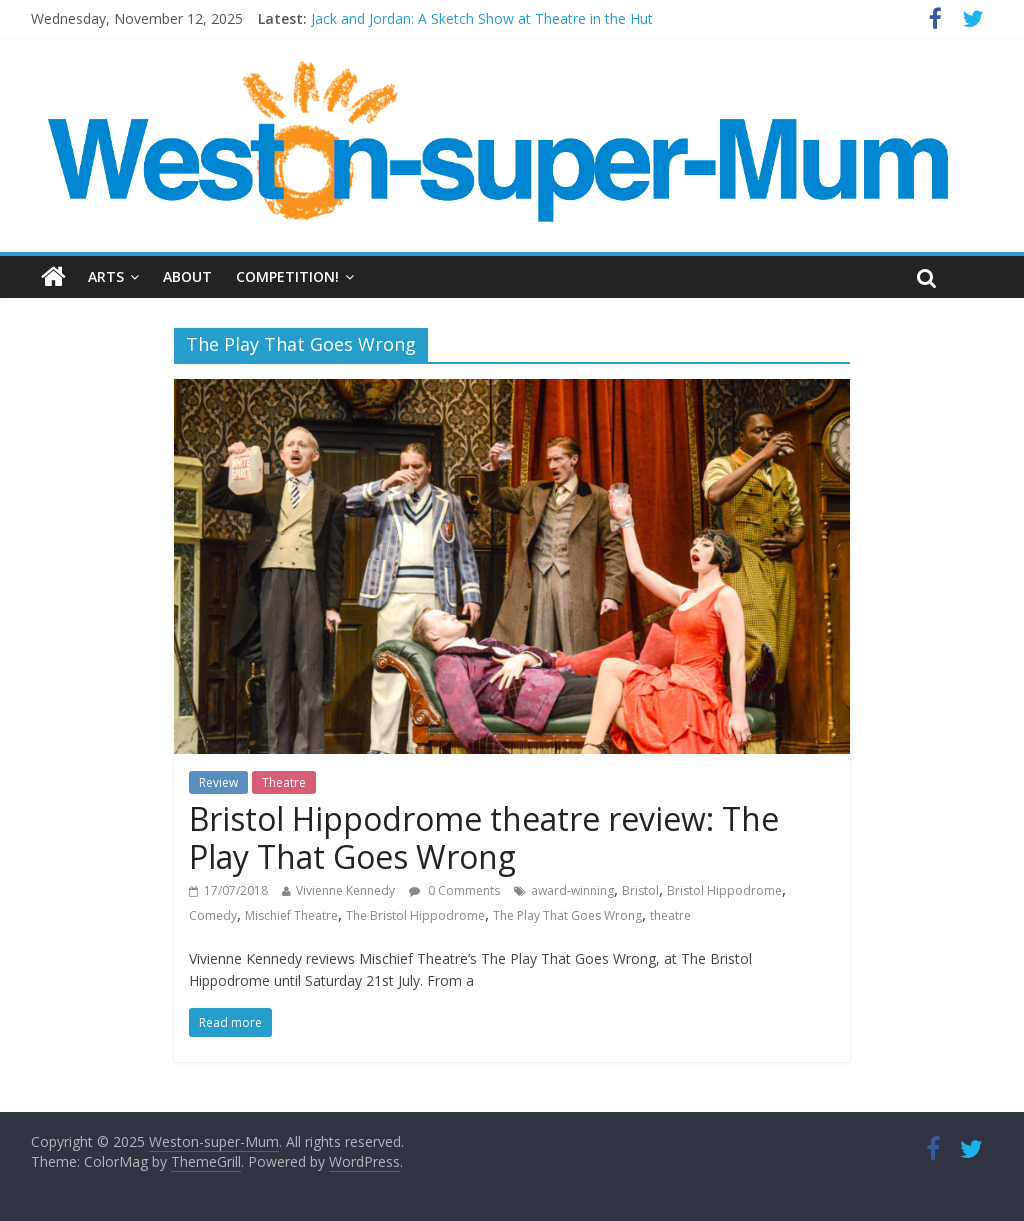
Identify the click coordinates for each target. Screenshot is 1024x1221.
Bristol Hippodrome (724, 890)
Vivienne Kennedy (345, 890)
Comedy (213, 915)
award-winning (572, 890)
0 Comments (454, 890)
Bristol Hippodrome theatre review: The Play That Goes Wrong (484, 837)
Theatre (284, 782)
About (187, 276)
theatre (670, 915)
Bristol (640, 890)
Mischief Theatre (291, 915)
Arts (106, 276)
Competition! (287, 276)
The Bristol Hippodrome (415, 915)
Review (218, 782)
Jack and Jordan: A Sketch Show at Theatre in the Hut (482, 18)
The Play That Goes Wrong (567, 915)
